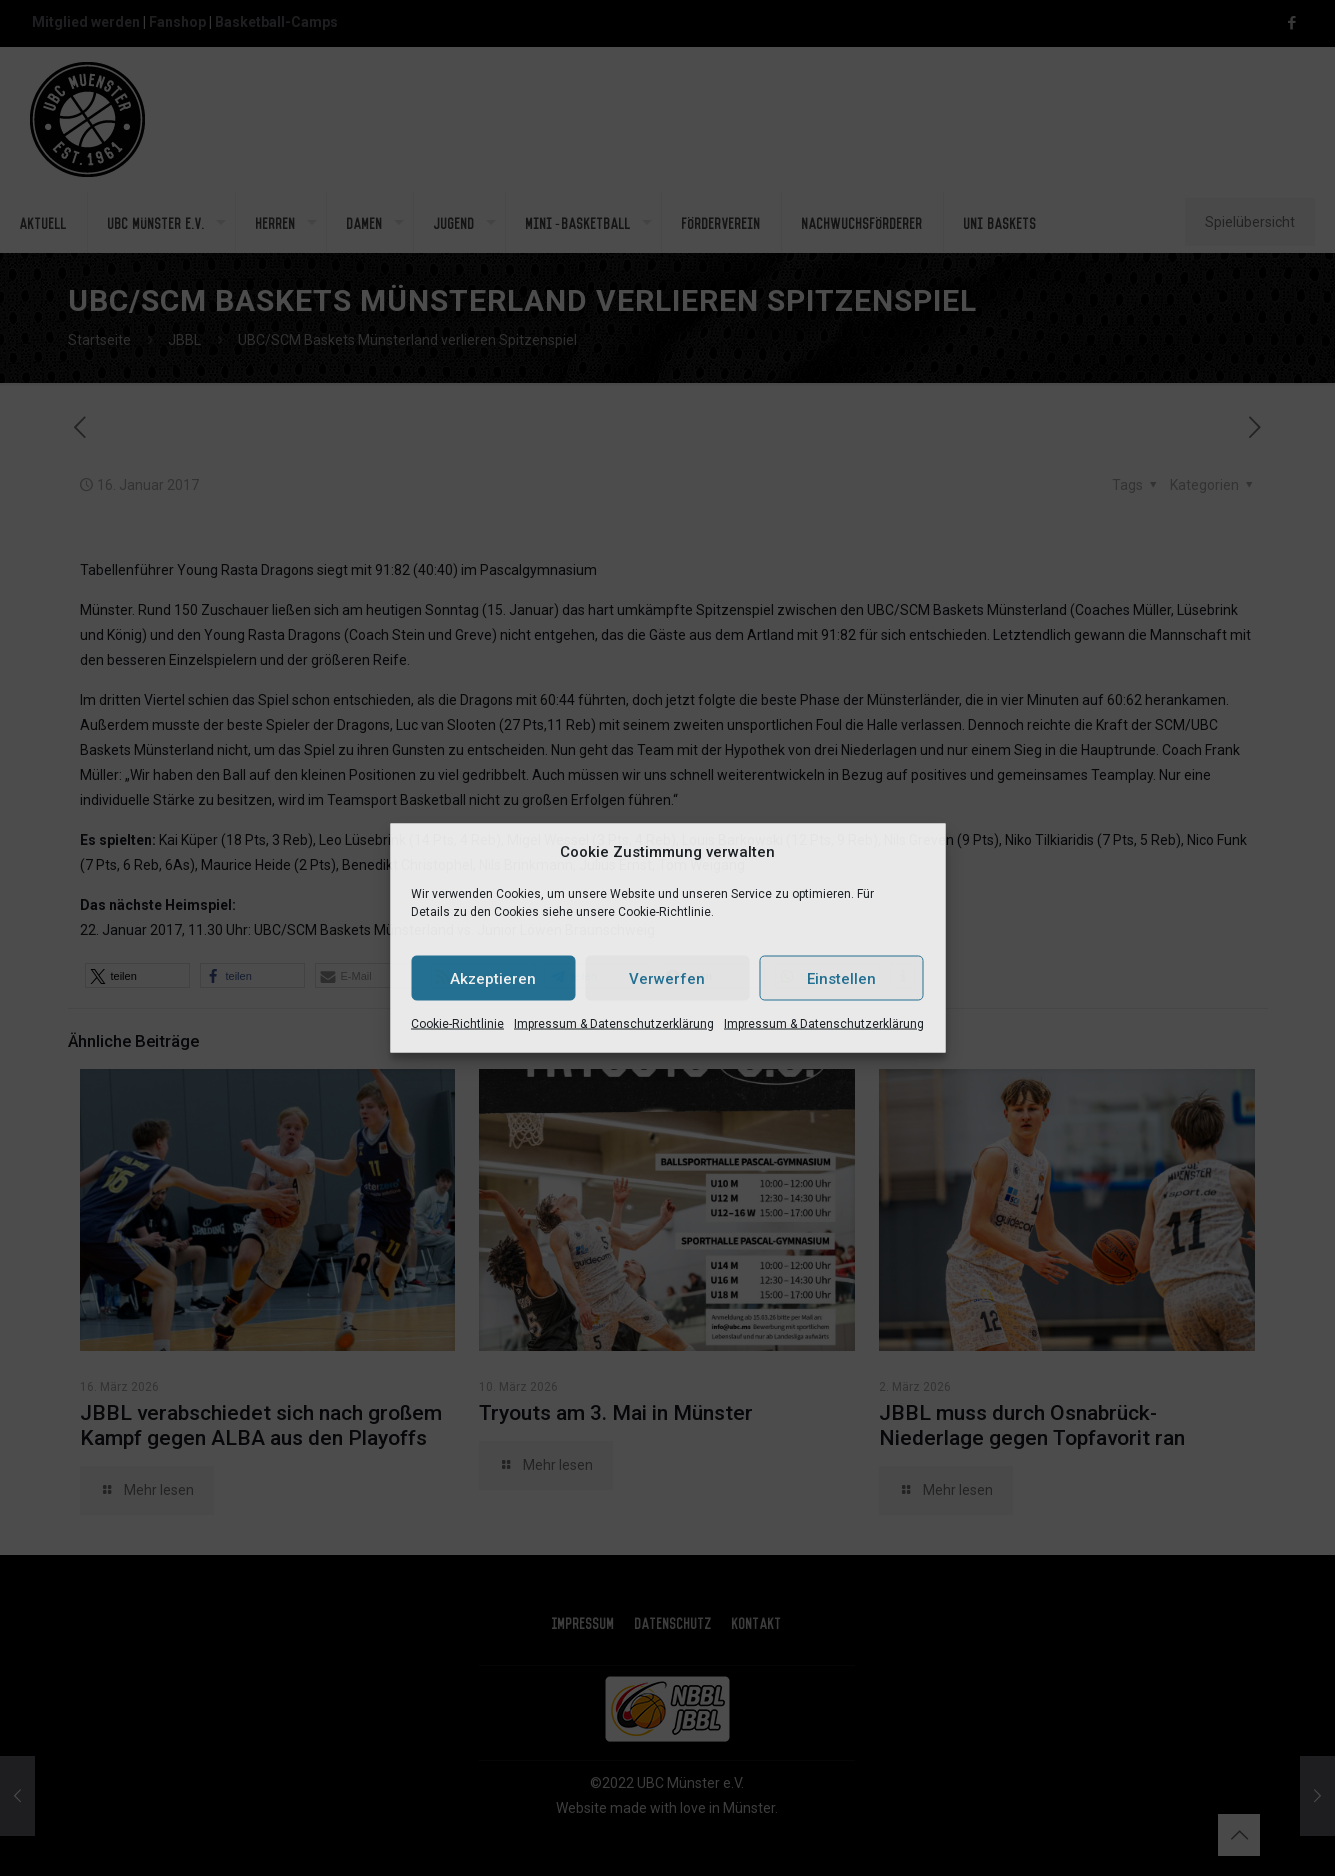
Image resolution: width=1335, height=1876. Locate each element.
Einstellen (841, 978)
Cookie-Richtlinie (457, 1024)
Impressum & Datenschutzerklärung (614, 1024)
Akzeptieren (493, 978)
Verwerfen (667, 978)
